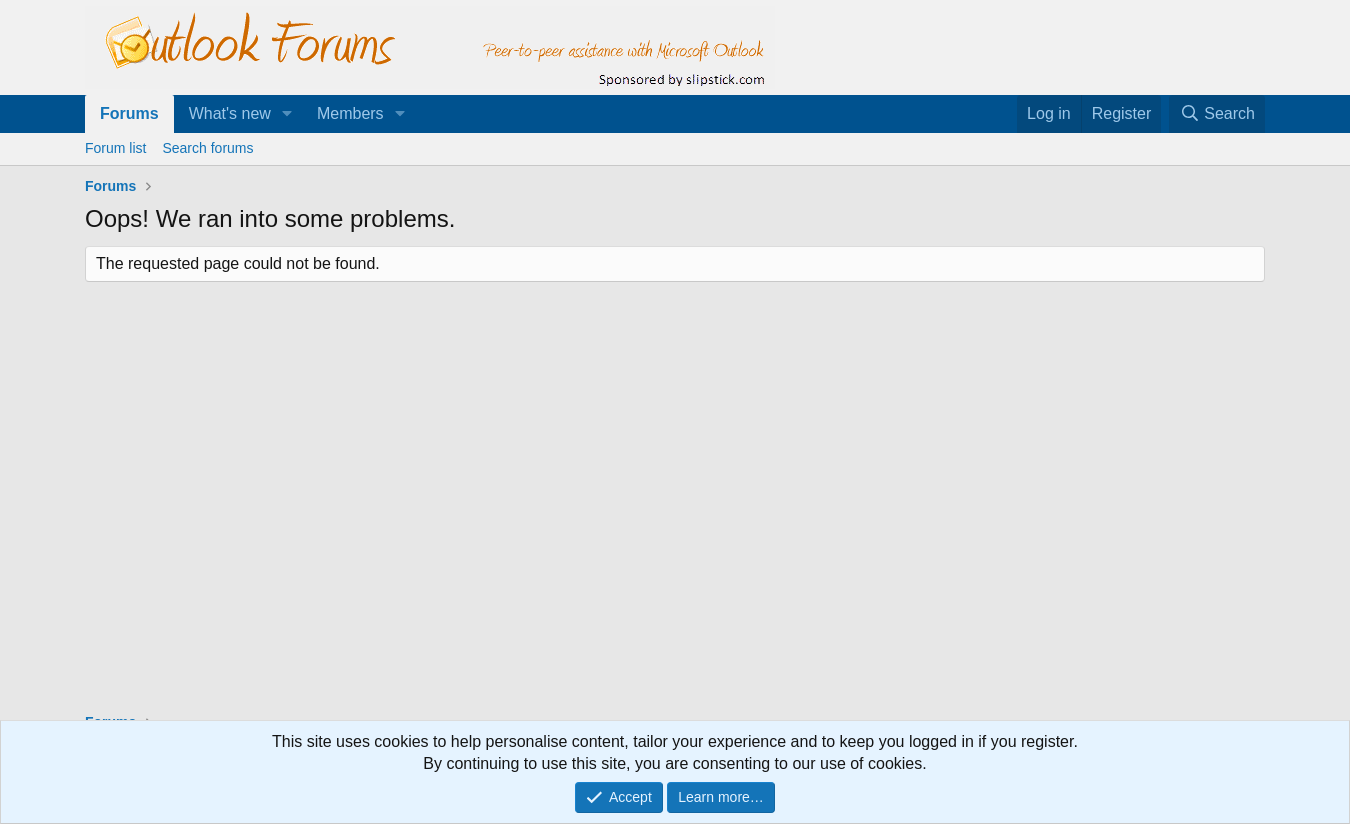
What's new (230, 113)
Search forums (207, 148)
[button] (287, 114)
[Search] (1217, 114)
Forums (129, 113)
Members (350, 113)
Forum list (115, 148)
